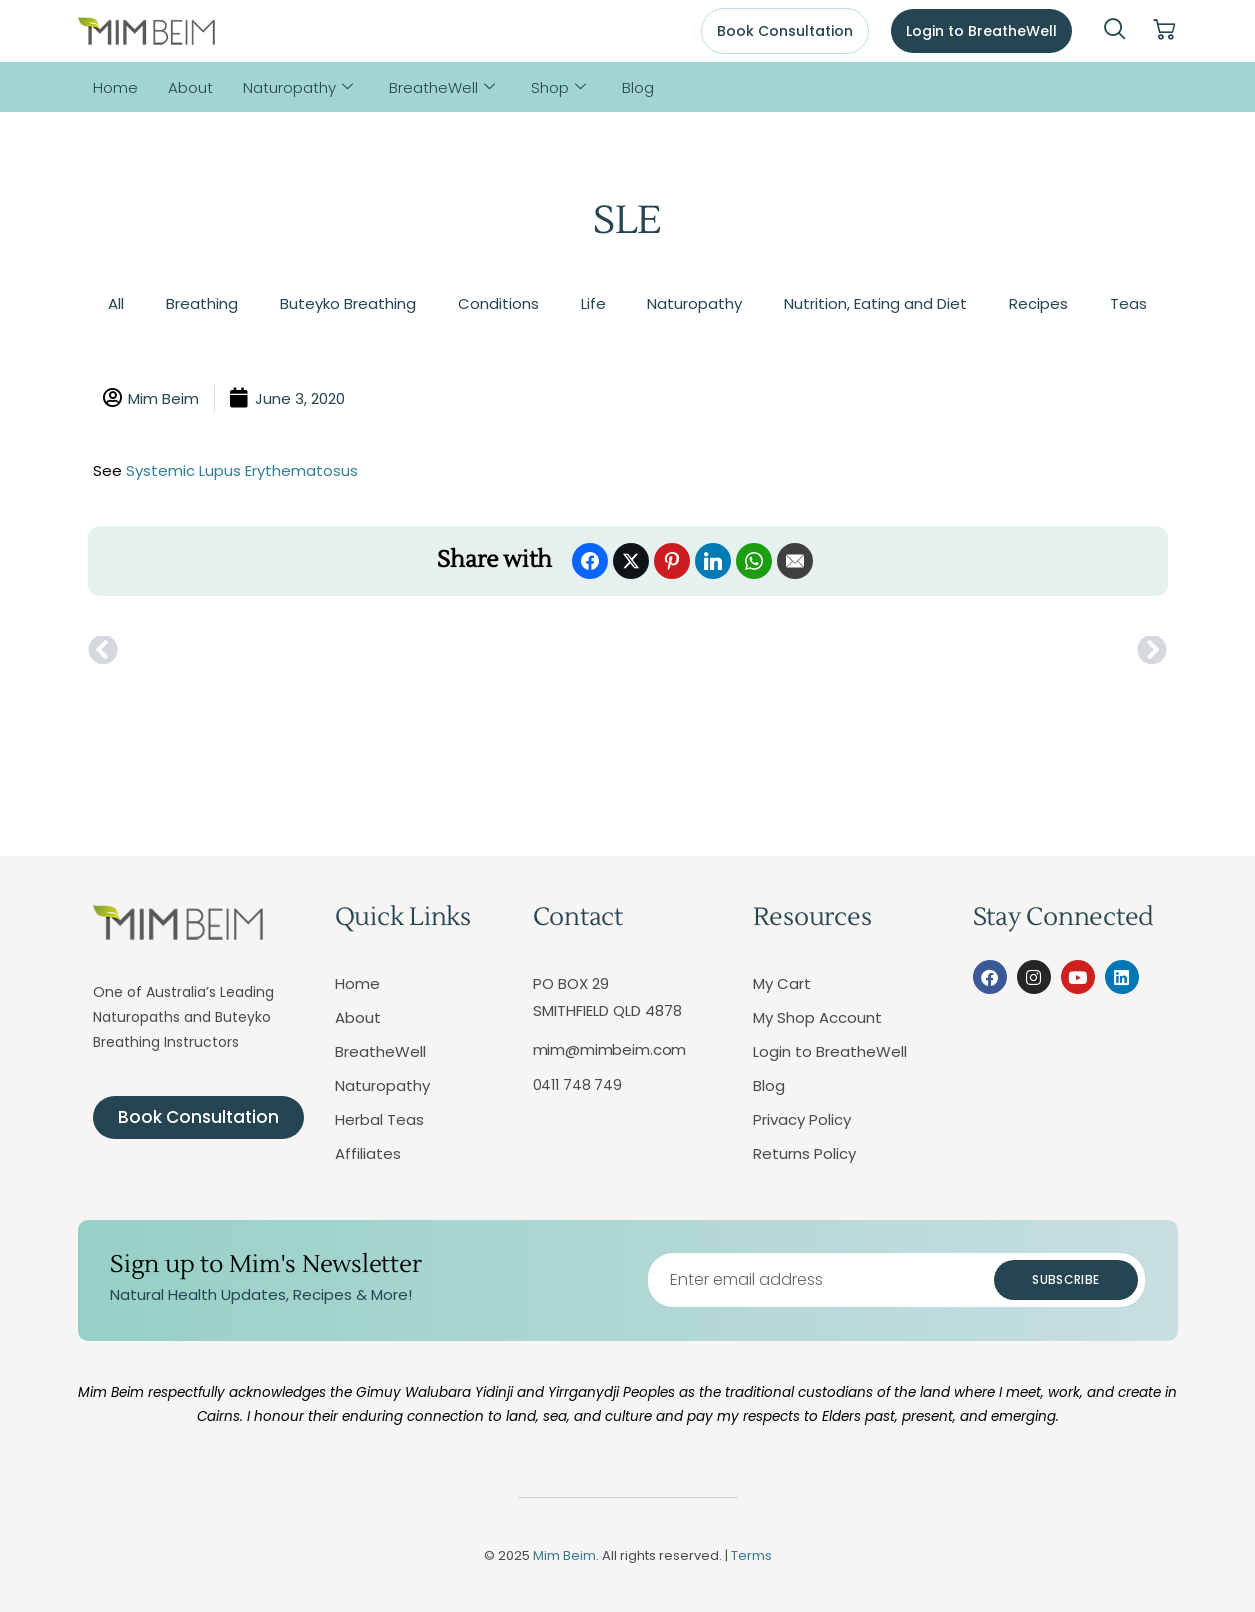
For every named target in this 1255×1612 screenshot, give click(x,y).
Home (115, 87)
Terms (751, 1555)
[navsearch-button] (1115, 31)
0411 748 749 (577, 1085)
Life (593, 303)
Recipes (1038, 303)
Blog (638, 87)
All (116, 303)
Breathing (202, 303)
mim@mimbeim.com (610, 1049)
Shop (558, 87)
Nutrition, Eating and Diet (875, 303)
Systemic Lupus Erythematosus (242, 470)
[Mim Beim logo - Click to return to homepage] (146, 31)
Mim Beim (564, 1555)
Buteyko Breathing (348, 303)
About (190, 87)
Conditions (498, 303)
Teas (1128, 303)
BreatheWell (442, 87)
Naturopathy (298, 87)
